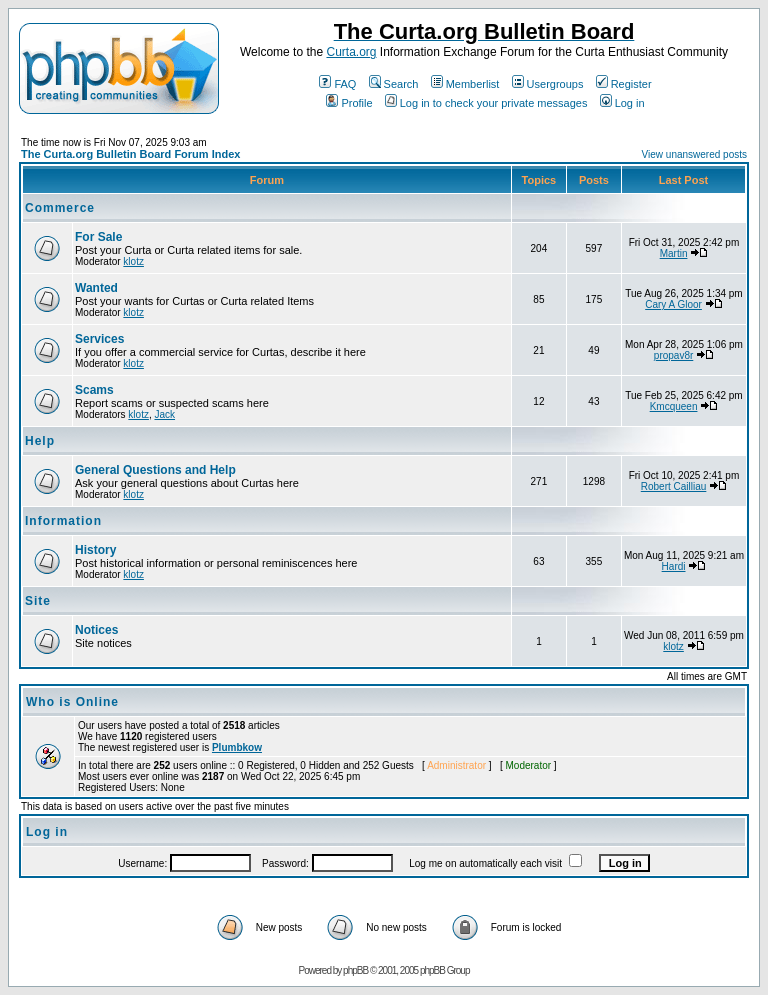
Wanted (96, 288)
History (95, 550)
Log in (622, 103)
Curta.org (351, 52)
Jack (164, 414)
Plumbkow (237, 747)
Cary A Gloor (673, 304)
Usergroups (548, 84)
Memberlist (465, 84)
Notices (96, 630)
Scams (94, 390)
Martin (674, 253)
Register (624, 84)
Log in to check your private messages (486, 103)
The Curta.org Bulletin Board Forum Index (130, 154)
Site (38, 601)
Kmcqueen (674, 406)
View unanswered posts (694, 154)
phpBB (355, 970)
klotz (133, 261)
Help (40, 441)
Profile (349, 103)
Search (394, 84)
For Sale (98, 237)
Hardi (674, 566)
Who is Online (72, 702)
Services (99, 339)
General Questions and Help (155, 470)
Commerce (60, 208)
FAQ (337, 84)
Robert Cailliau (674, 486)
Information (63, 521)
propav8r (673, 355)
